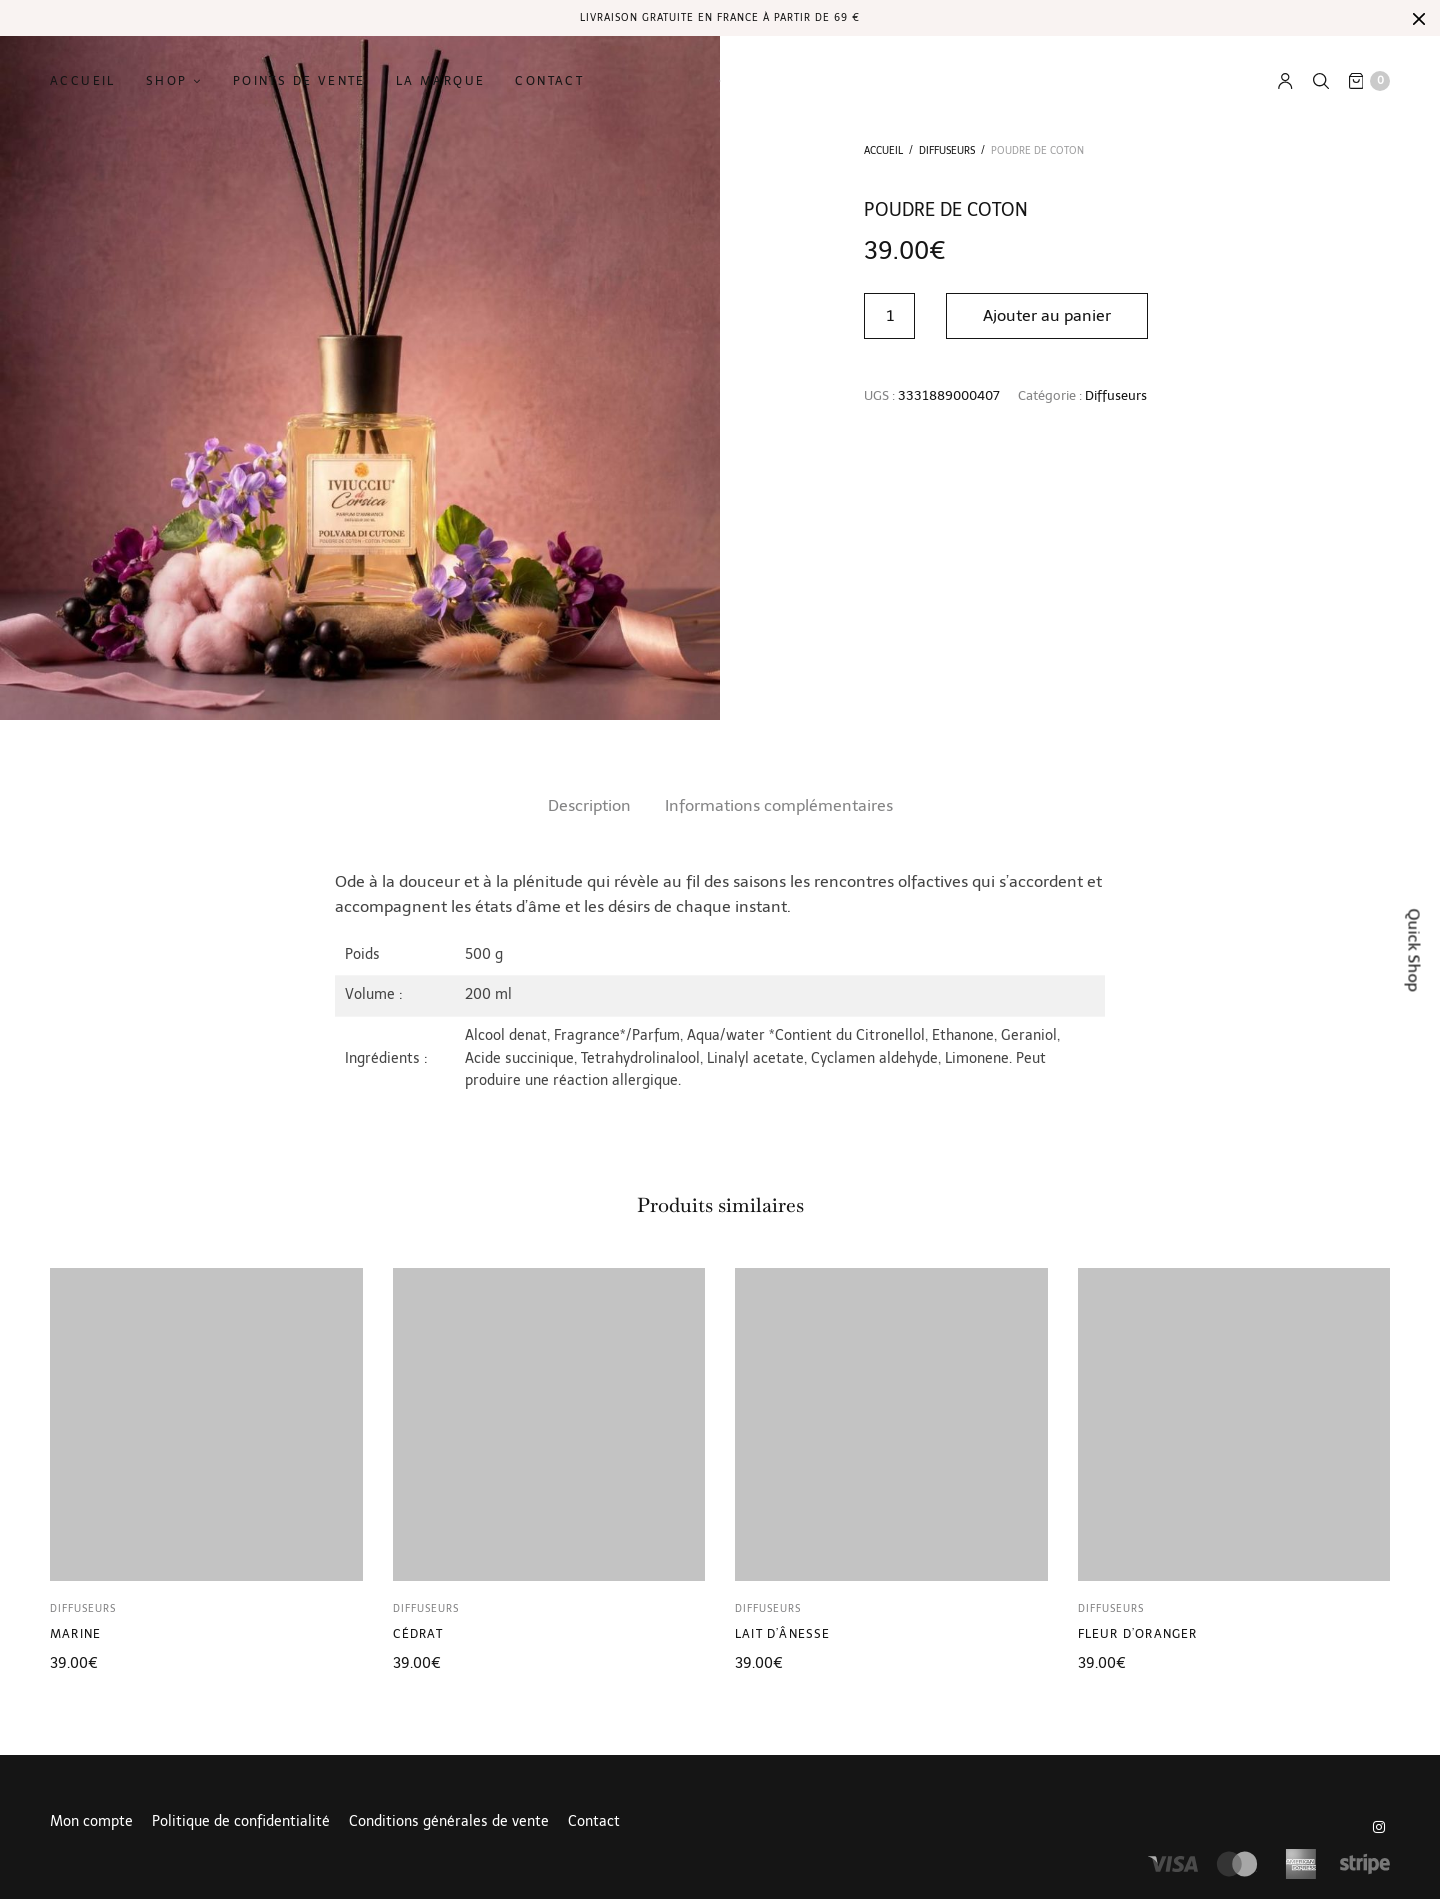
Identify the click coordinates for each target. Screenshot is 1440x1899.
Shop (167, 81)
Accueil (83, 81)
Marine (75, 1634)
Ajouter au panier (1047, 315)
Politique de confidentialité (241, 1822)
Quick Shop (1414, 949)
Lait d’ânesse (783, 1634)
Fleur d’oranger (1138, 1634)
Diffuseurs (947, 151)
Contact (549, 81)
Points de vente (299, 81)
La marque (441, 81)
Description (589, 805)
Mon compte (91, 1822)
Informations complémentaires (779, 805)
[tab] (589, 806)
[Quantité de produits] (889, 316)
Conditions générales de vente (449, 1822)
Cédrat (418, 1634)
